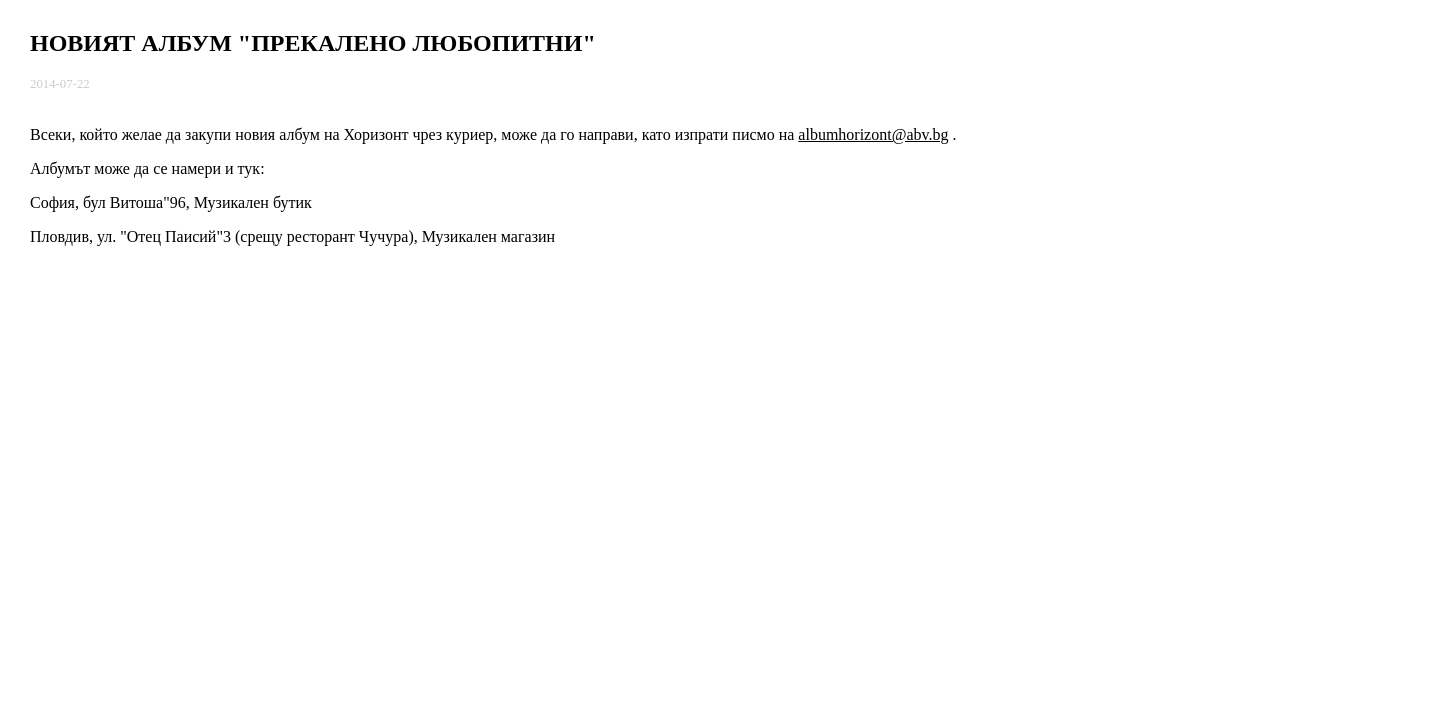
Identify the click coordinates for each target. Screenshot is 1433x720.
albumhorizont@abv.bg (873, 134)
